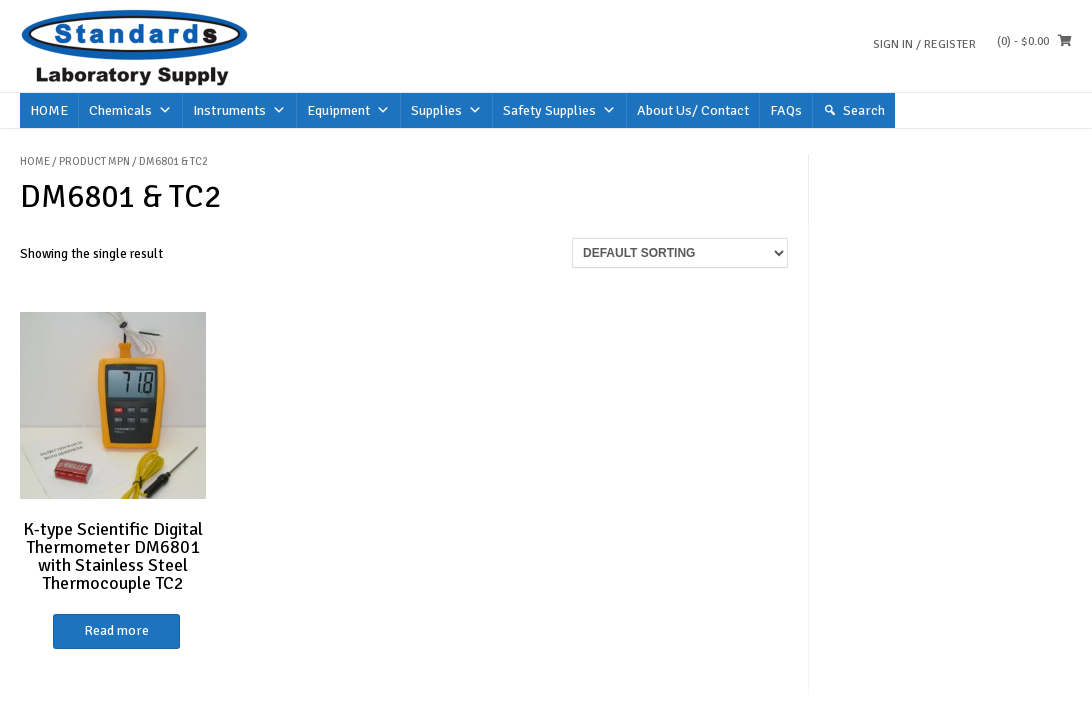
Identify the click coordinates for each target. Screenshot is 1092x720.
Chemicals (130, 110)
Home (35, 161)
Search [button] (864, 110)
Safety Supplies (559, 110)
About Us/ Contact (693, 110)
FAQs (786, 110)
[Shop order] (680, 253)
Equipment (348, 110)
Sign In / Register (924, 44)
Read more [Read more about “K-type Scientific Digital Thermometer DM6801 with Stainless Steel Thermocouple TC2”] (116, 630)
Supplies (446, 110)
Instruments (239, 110)
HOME (49, 110)
